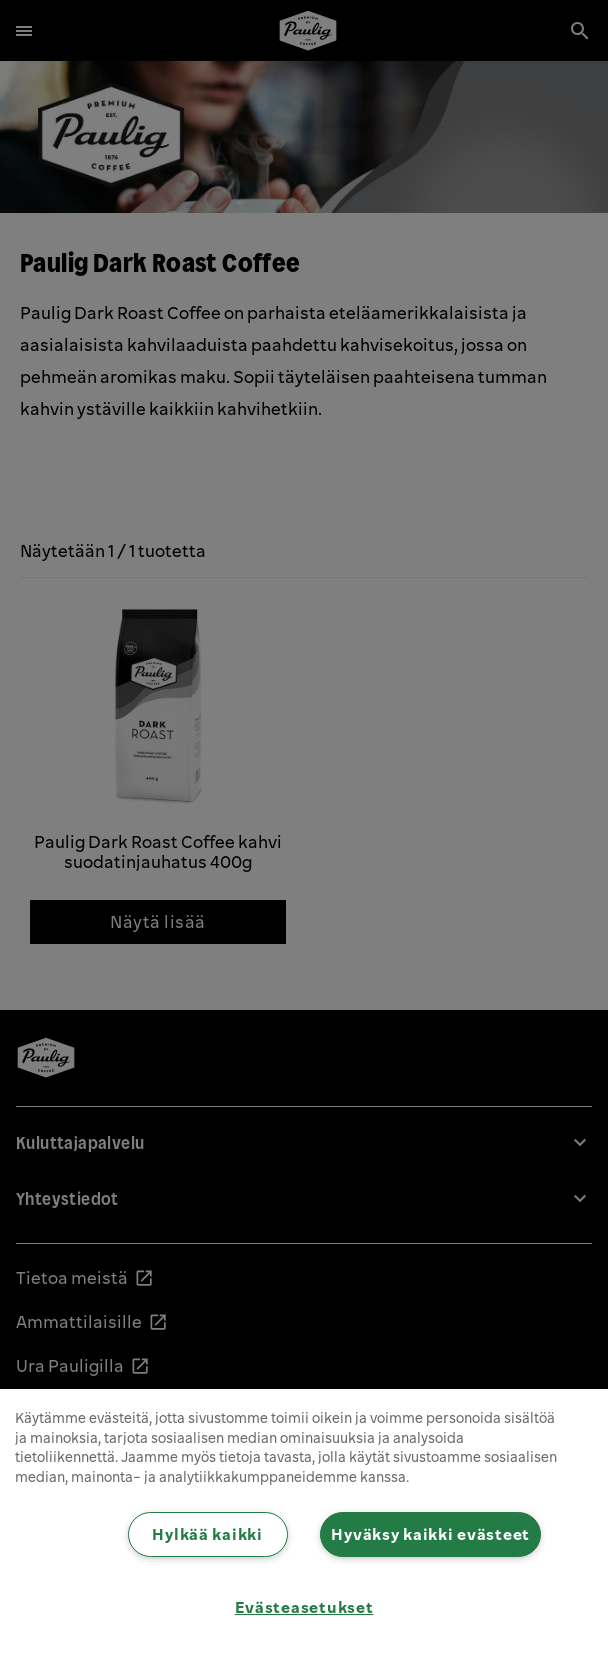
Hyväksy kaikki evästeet (430, 1534)
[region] (304, 1522)
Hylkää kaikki (207, 1534)
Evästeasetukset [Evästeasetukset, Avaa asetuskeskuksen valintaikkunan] (304, 1607)
